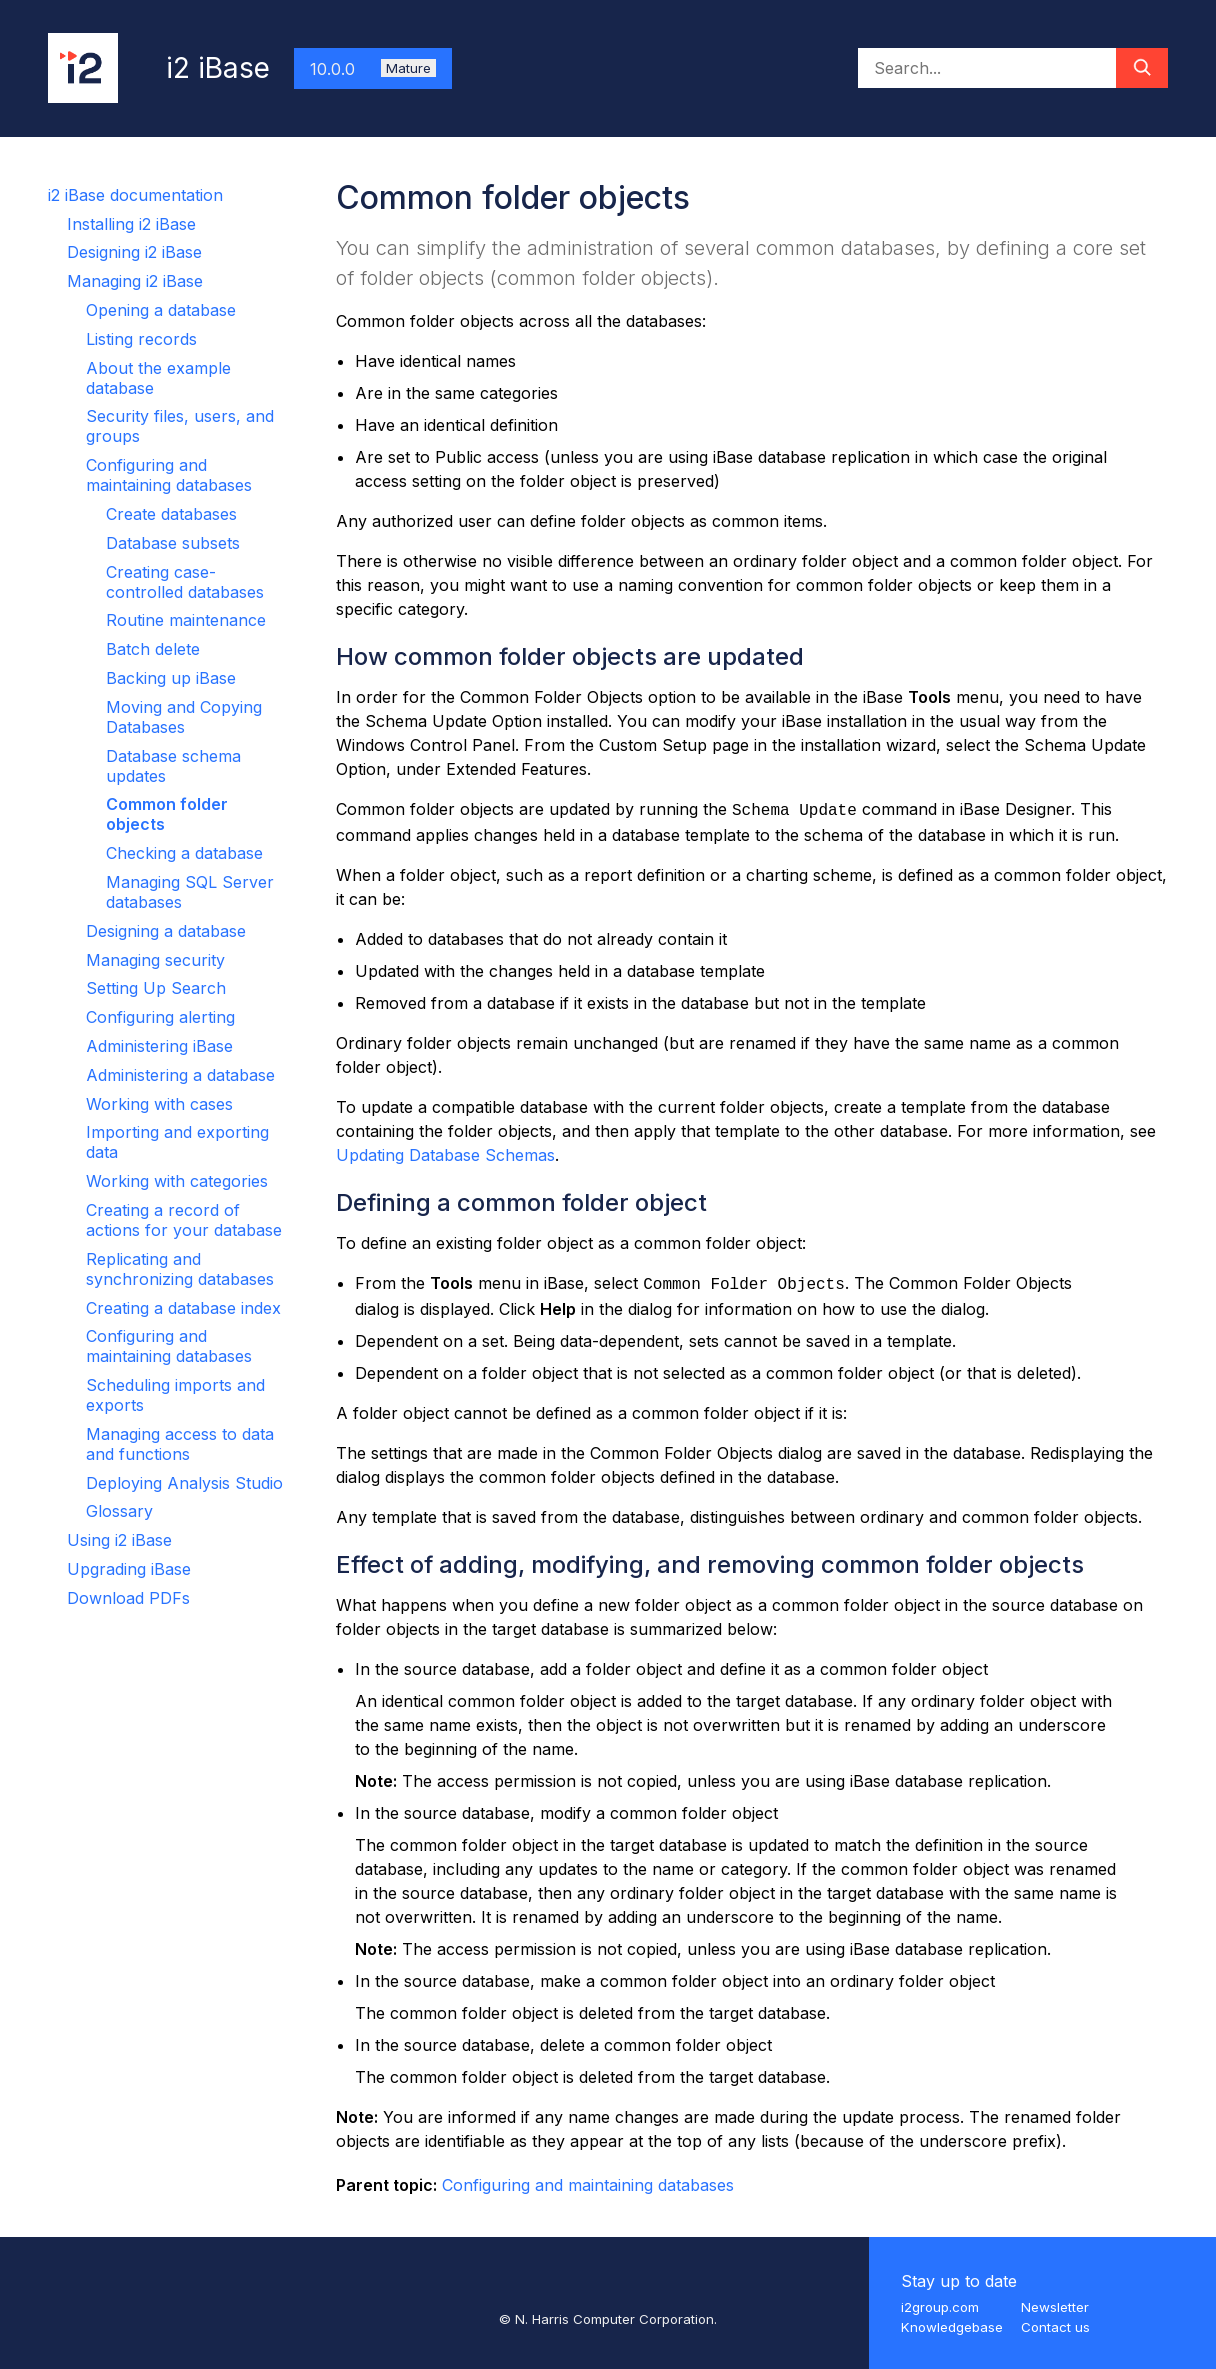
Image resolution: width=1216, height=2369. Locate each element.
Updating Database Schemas (445, 1155)
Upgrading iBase (129, 1569)
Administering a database (180, 1075)
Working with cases (159, 1104)
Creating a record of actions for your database (184, 1220)
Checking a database (184, 853)
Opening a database (161, 310)
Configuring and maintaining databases (169, 475)
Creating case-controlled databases (185, 582)
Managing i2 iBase (135, 281)
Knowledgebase (952, 2327)
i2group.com (940, 2307)
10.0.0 (373, 69)
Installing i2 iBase (131, 224)
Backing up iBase (171, 678)
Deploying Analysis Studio (184, 1483)
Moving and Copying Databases (184, 717)
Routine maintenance (186, 620)
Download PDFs (128, 1598)
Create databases (171, 514)
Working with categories (177, 1181)
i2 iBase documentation (135, 195)
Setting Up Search (156, 988)
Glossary (119, 1511)
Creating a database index (183, 1308)
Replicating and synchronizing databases (180, 1269)
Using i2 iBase (119, 1540)
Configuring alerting (160, 1017)
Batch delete (153, 649)
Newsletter (1055, 2307)
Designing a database (166, 931)
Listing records (141, 339)
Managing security (155, 960)
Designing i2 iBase (134, 252)
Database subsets (173, 543)
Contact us (1055, 2327)
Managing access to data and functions (180, 1444)
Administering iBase (159, 1046)
